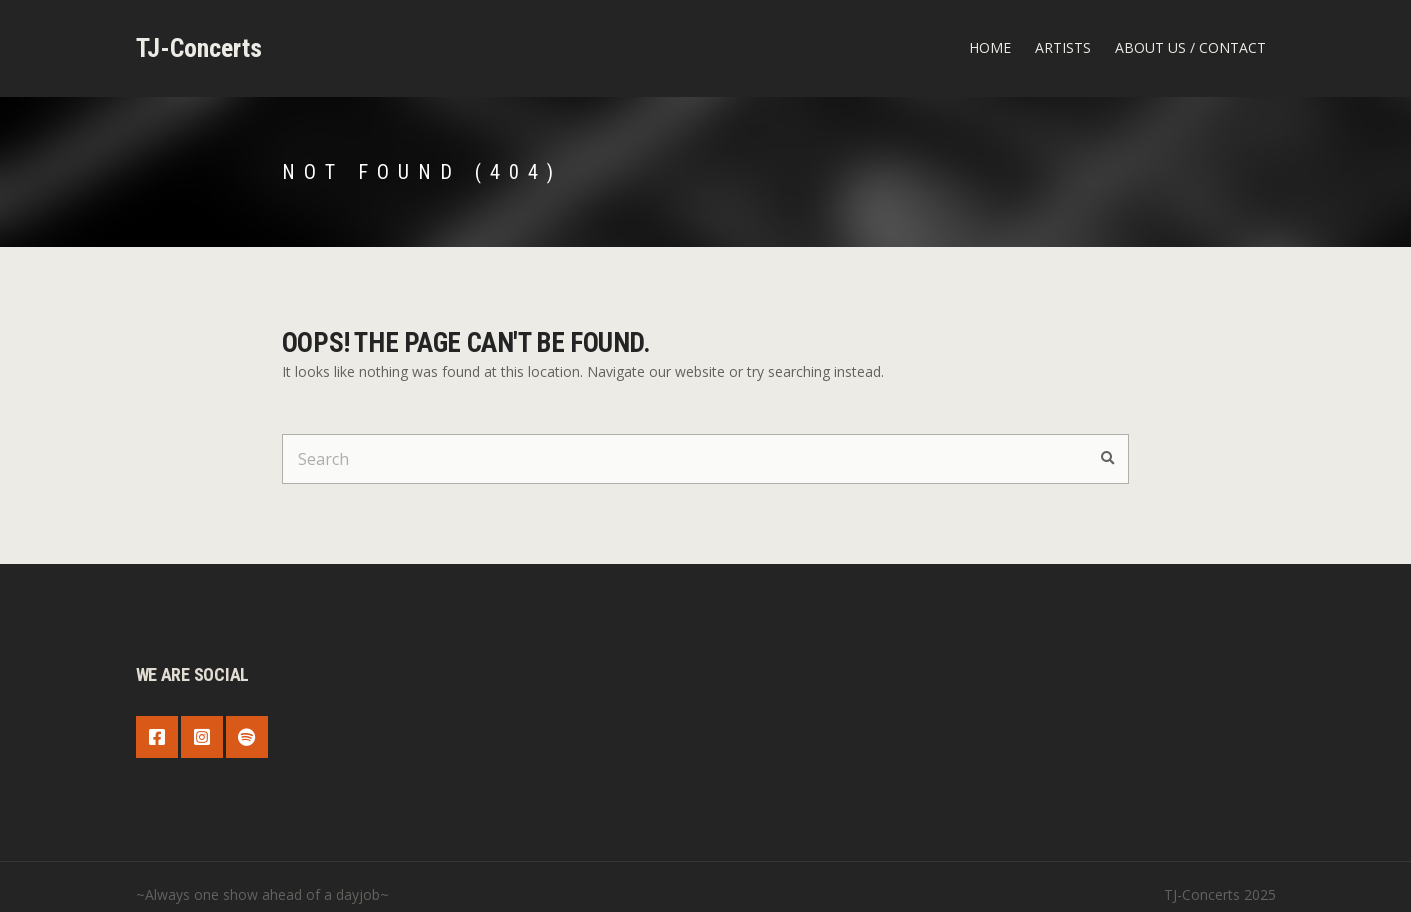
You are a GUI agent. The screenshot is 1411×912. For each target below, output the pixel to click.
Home (990, 47)
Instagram (202, 737)
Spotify (247, 737)
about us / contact (1190, 47)
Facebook (157, 737)
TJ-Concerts (199, 48)
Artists (1063, 47)
